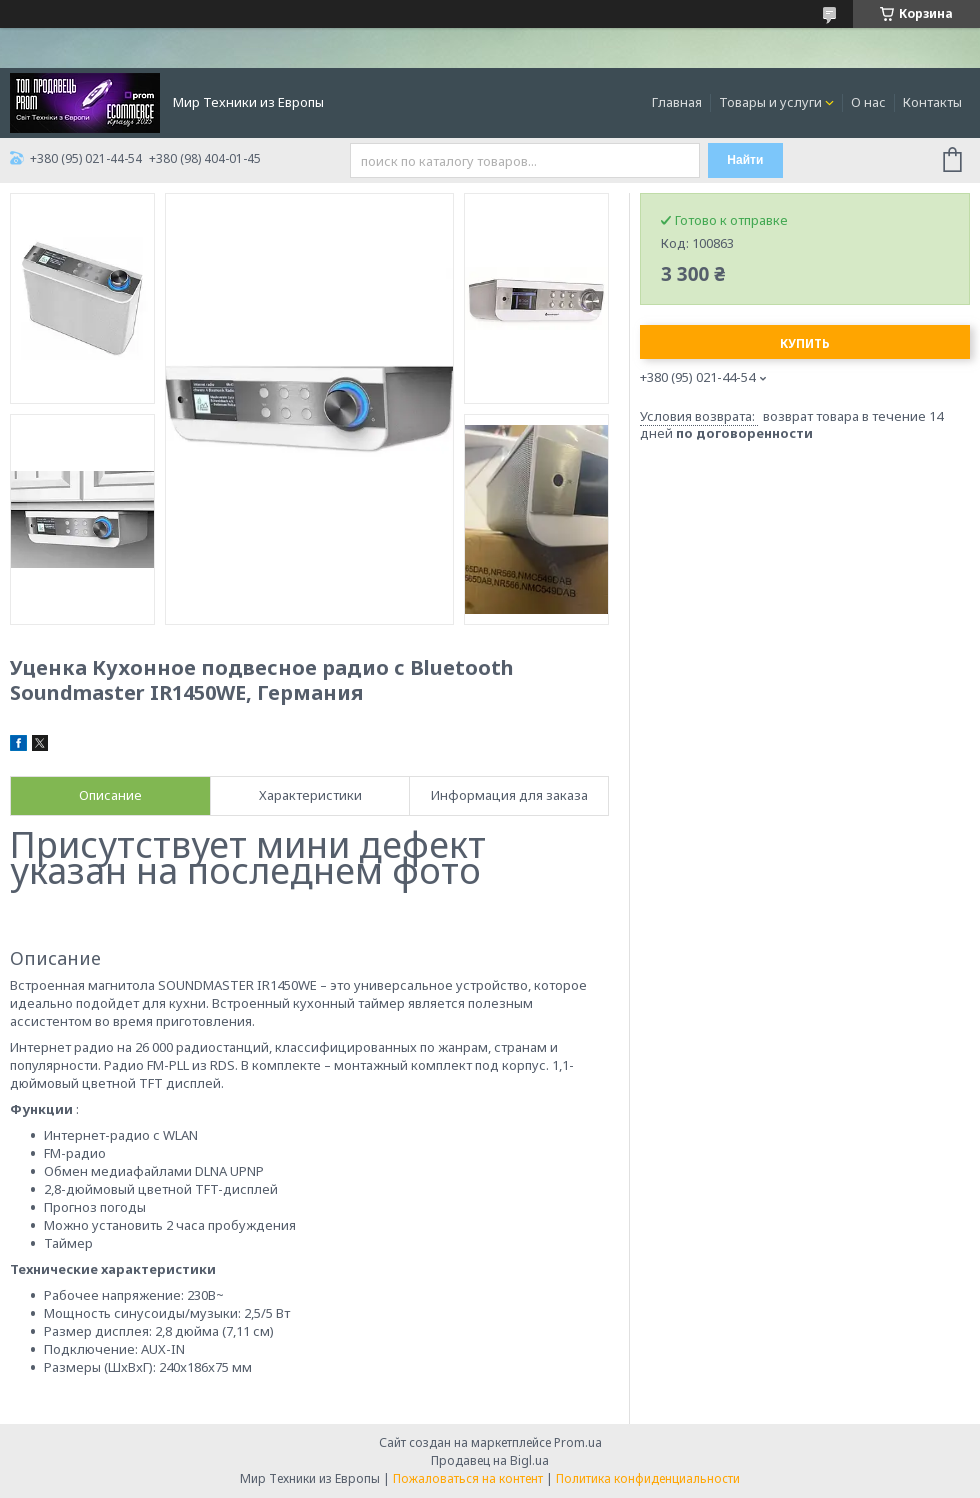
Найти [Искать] (745, 160)
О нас (868, 102)
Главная (677, 102)
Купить (805, 343)
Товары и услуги (770, 102)
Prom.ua (578, 1442)
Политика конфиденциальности (648, 1478)
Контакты (932, 102)
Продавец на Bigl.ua (490, 1460)
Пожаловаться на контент (468, 1478)
